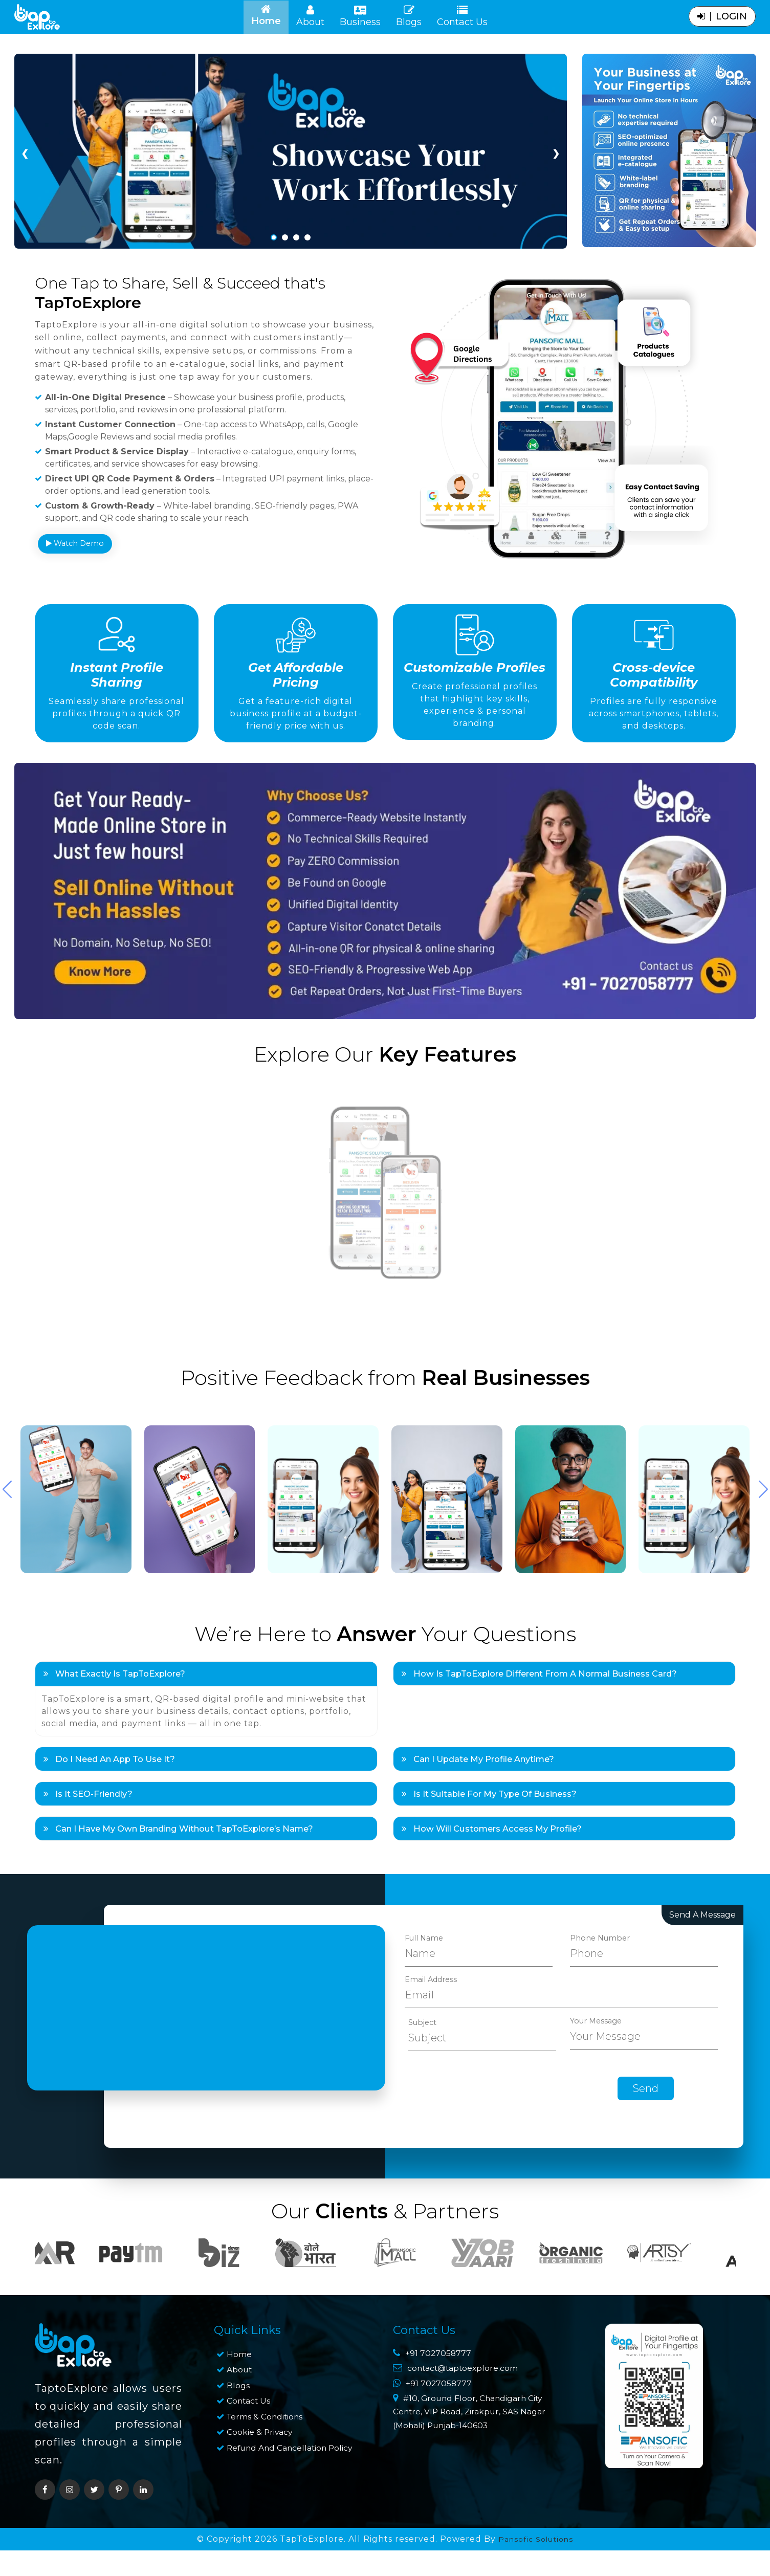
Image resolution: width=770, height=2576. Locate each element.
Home (270, 16)
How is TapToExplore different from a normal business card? (557, 1722)
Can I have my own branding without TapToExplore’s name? (197, 1887)
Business (360, 16)
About (310, 16)
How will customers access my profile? (502, 1887)
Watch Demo (77, 551)
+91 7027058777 (439, 2415)
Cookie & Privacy (262, 2491)
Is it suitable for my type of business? (501, 1849)
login (722, 16)
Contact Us (462, 16)
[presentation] (482, 2149)
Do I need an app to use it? (118, 1811)
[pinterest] (118, 2550)
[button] (763, 1536)
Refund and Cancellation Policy (283, 2514)
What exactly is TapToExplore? (123, 1722)
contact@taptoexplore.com (469, 2430)
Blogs (409, 16)
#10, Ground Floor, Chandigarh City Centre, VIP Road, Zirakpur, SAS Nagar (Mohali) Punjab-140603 (474, 2484)
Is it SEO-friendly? (93, 1849)
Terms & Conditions (270, 2476)
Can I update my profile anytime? (489, 1811)
